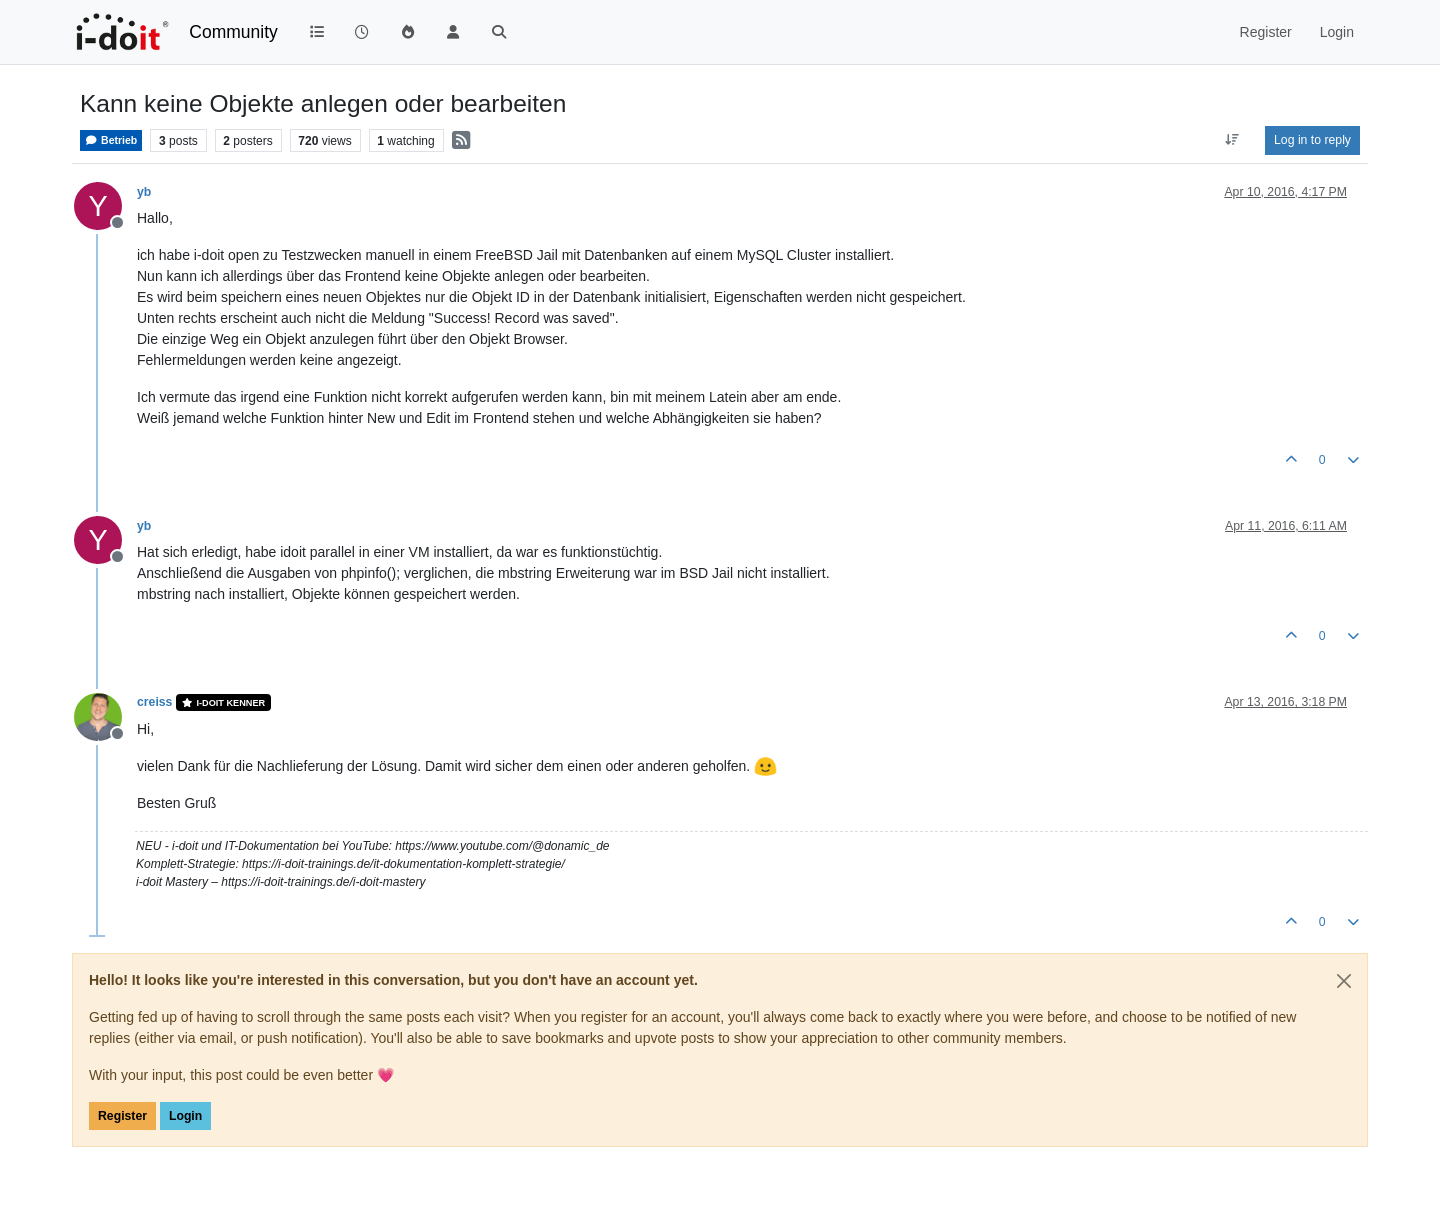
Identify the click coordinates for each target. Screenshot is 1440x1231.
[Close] (1344, 981)
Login (185, 1116)
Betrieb (111, 140)
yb (144, 192)
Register (122, 1116)
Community (233, 32)
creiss (154, 702)
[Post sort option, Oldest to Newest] (1232, 140)
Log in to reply (1312, 140)
